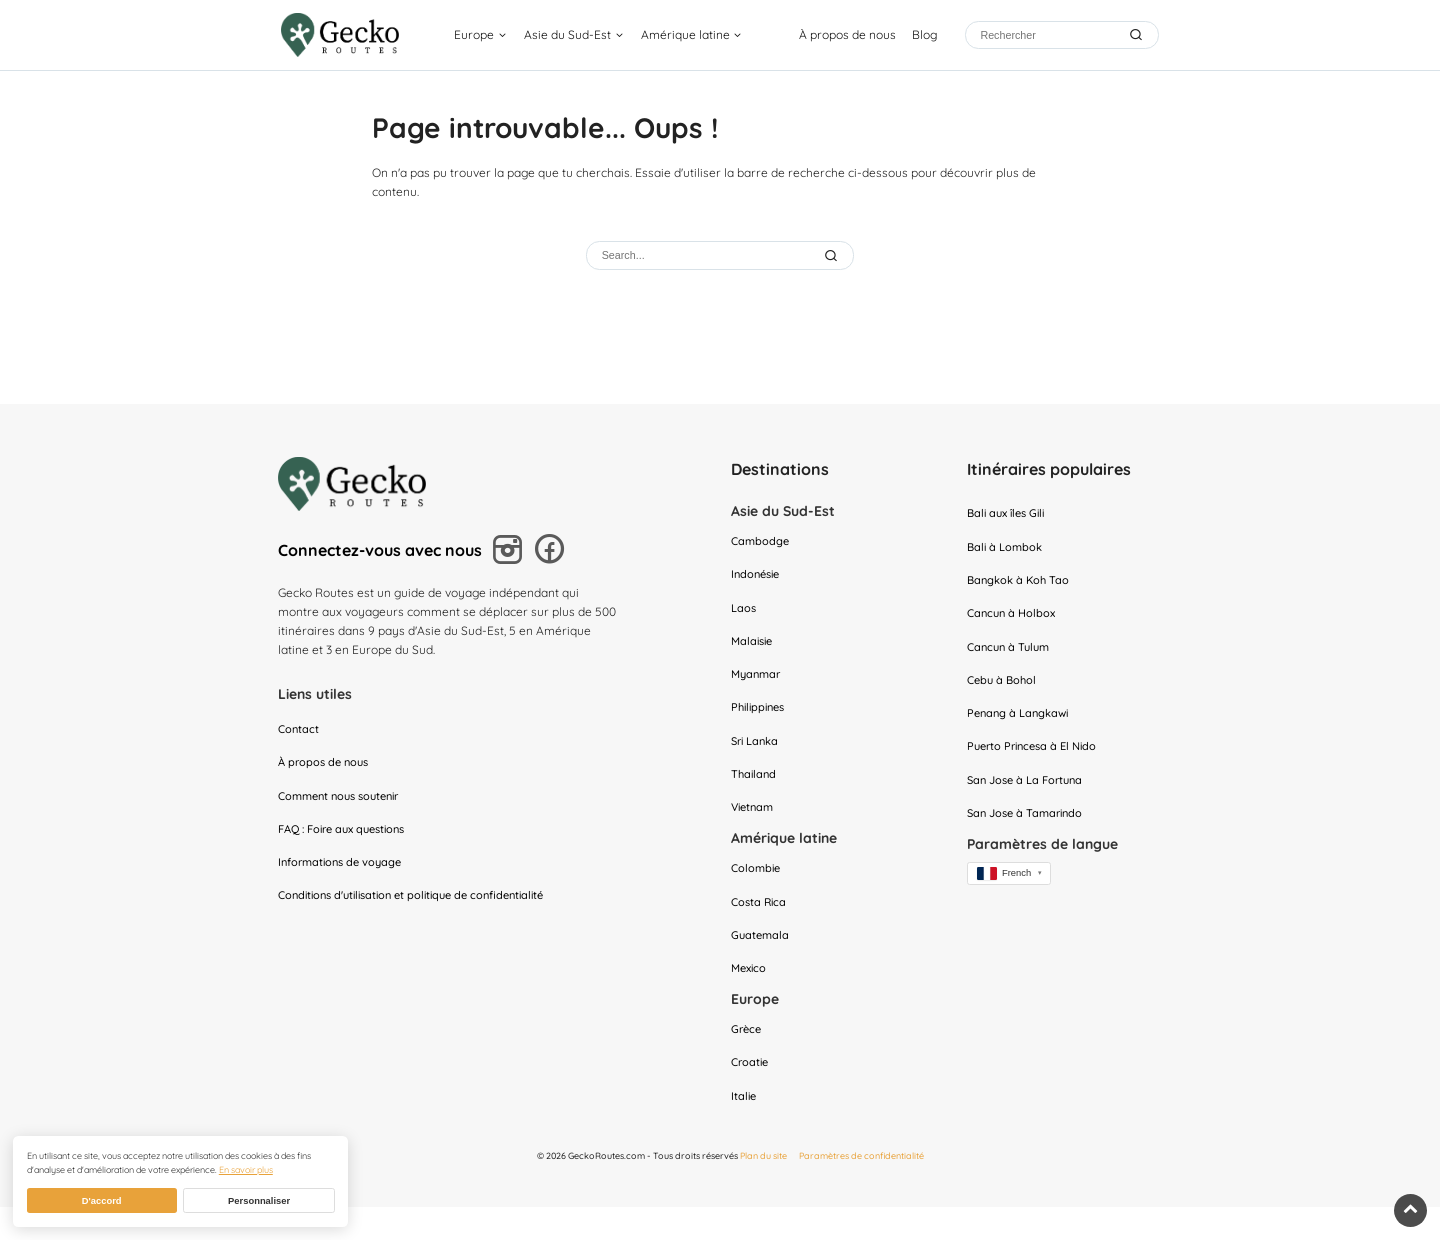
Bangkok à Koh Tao (1021, 586)
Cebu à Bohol (1004, 692)
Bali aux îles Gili (1010, 515)
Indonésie (758, 578)
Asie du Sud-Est (570, 35)
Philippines (761, 720)
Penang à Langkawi (1022, 727)
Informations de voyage (345, 874)
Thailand (755, 790)
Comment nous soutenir (345, 803)
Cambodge (762, 543)
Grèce (747, 1058)
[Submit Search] (832, 256)
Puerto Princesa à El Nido (1037, 763)
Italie (744, 1129)
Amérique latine (688, 35)
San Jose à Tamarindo (1029, 833)
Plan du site (763, 1189)
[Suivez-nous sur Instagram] (510, 553)
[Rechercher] (1047, 35)
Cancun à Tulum (1011, 657)
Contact (299, 732)
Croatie (751, 1093)
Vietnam (754, 826)
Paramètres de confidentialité (861, 1189)
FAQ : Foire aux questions (349, 838)
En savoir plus (246, 1169)
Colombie (757, 889)
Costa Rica (760, 924)
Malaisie (754, 649)
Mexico (750, 995)
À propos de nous (847, 35)
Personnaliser (259, 1201)
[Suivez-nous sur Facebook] (553, 552)
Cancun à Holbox (1014, 621)
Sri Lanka (757, 755)
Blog (924, 35)
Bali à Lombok (1007, 550)
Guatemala (761, 960)
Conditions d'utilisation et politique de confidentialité (422, 909)
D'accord (102, 1201)
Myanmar (758, 684)
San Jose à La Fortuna (1029, 798)
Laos (744, 614)
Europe (477, 35)
